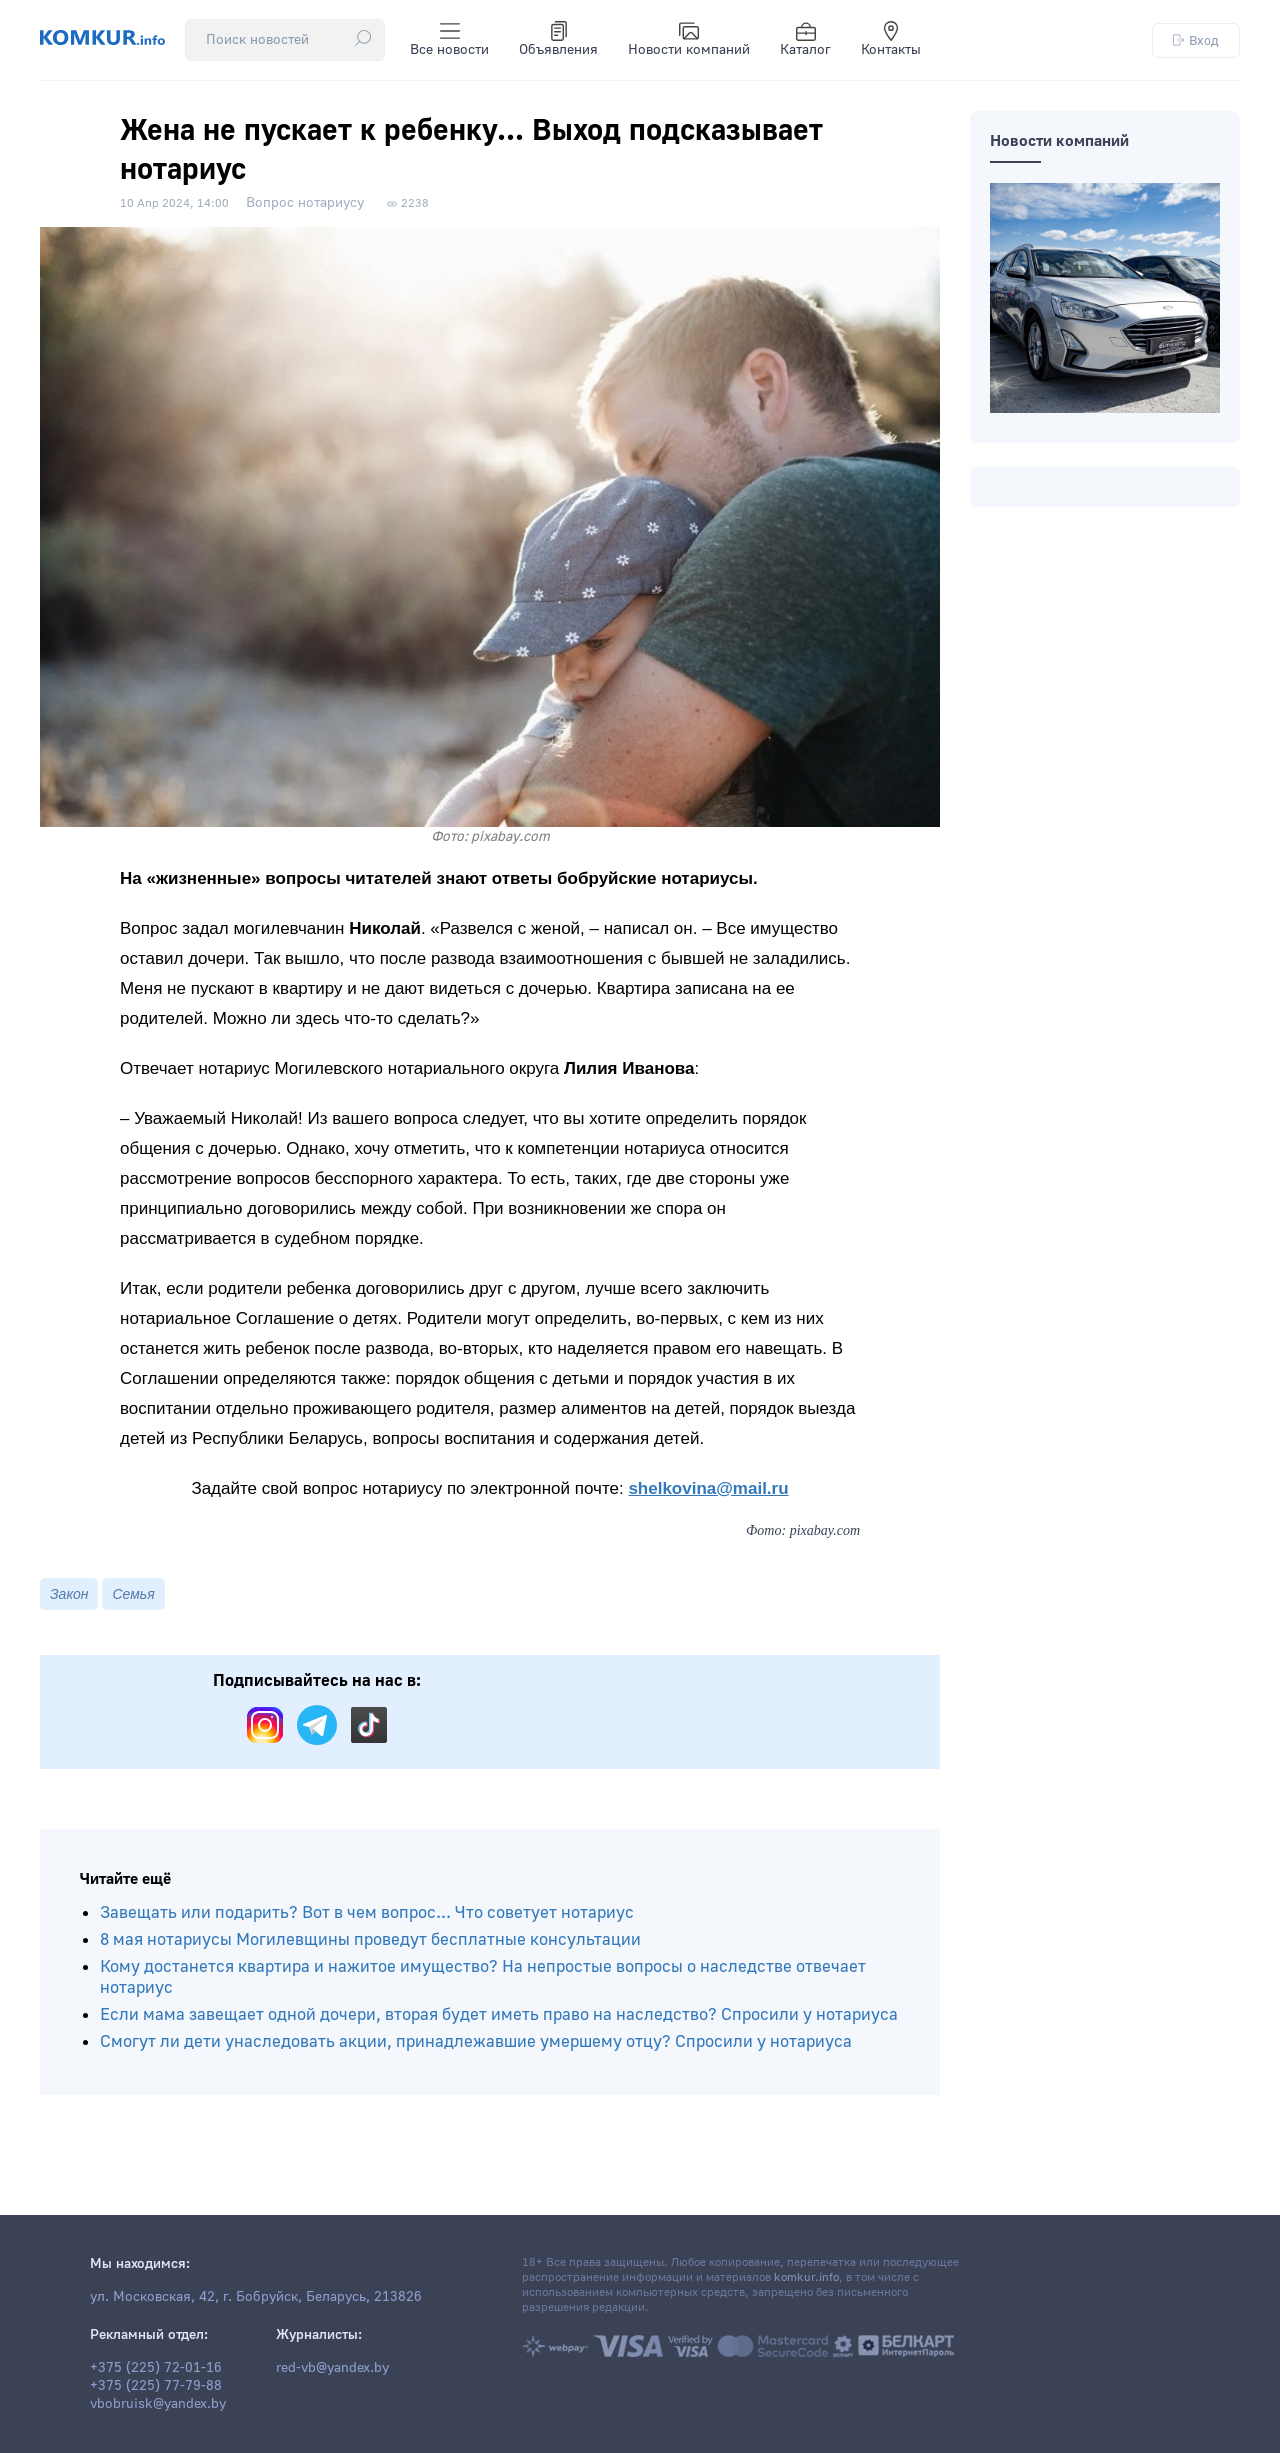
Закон (69, 1594)
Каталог (805, 40)
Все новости (449, 40)
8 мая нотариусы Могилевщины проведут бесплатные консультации (370, 1939)
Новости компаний (689, 40)
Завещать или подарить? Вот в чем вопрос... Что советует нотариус (367, 1912)
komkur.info (806, 2277)
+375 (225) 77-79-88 (156, 2386)
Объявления (558, 40)
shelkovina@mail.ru (708, 1488)
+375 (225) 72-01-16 (156, 2368)
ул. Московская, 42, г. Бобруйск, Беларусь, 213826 (256, 2297)
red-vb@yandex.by (332, 2368)
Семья (133, 1594)
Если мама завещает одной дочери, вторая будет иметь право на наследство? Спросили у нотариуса (499, 2014)
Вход (1196, 40)
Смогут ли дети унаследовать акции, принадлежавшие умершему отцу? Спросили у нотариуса (476, 2041)
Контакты (891, 40)
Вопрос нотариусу (305, 203)
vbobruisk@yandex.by (158, 2404)
